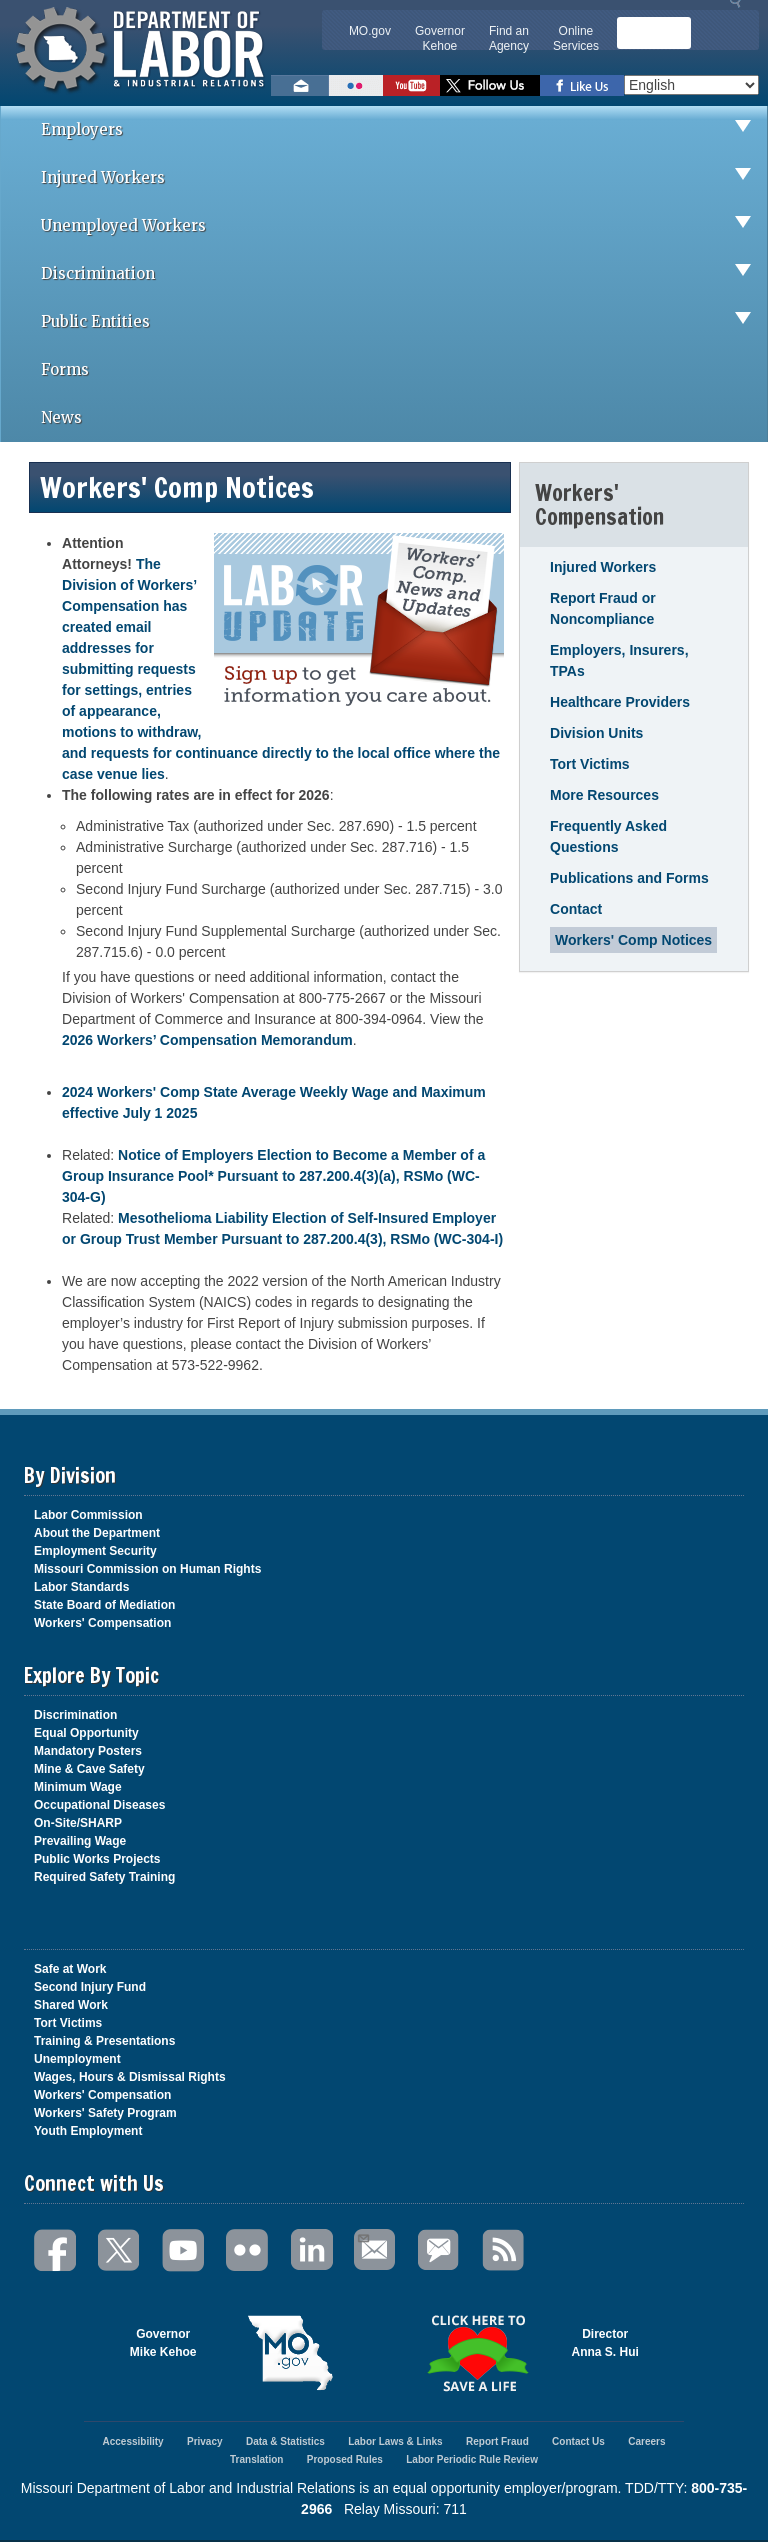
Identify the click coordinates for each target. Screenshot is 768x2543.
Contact (576, 909)
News (61, 417)
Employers (404, 130)
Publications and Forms (629, 878)
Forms (65, 369)
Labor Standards (81, 1587)
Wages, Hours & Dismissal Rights (130, 2077)
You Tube (184, 2250)
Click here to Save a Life (478, 2353)
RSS (504, 2250)
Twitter (120, 2250)
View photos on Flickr (356, 85)
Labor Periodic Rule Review (472, 2459)
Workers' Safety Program (105, 2113)
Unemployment (77, 2059)
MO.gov (370, 31)
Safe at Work (70, 1969)
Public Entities (404, 322)
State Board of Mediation (104, 1605)
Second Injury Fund (90, 1987)
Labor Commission (88, 1515)
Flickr (248, 2250)
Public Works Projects (97, 1859)
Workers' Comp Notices (633, 940)
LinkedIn (312, 2250)
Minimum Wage (78, 1787)
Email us (300, 85)
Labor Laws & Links (395, 2441)
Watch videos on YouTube (411, 85)
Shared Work (71, 2005)
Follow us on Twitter (490, 85)
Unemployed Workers (404, 226)
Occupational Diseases (99, 1805)
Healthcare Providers (620, 702)
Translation (256, 2459)
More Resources (604, 795)
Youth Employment (88, 2131)
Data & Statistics (285, 2441)
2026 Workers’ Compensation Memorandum (207, 1040)
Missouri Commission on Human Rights (147, 1569)
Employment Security (95, 1551)
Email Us (362, 2236)
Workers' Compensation (102, 1623)
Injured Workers (404, 178)
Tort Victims (590, 764)
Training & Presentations (104, 2041)
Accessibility (132, 2441)
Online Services (576, 38)
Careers (646, 2441)
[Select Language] (691, 85)
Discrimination (404, 274)
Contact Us (578, 2441)
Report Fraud (497, 2441)
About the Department (97, 1533)
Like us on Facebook (582, 85)
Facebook (56, 2250)
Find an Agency (509, 38)
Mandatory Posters (88, 1751)
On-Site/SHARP (78, 1823)
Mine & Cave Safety (89, 1769)
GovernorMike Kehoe (163, 2343)
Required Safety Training (104, 1877)
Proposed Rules (345, 2459)
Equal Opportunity (86, 1733)
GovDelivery (440, 2250)
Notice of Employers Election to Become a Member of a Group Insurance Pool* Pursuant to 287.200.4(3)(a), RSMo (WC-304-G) (273, 1176)
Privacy (205, 2441)
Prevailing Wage (80, 1841)
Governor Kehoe (440, 38)
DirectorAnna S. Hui (605, 2343)
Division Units (596, 733)
